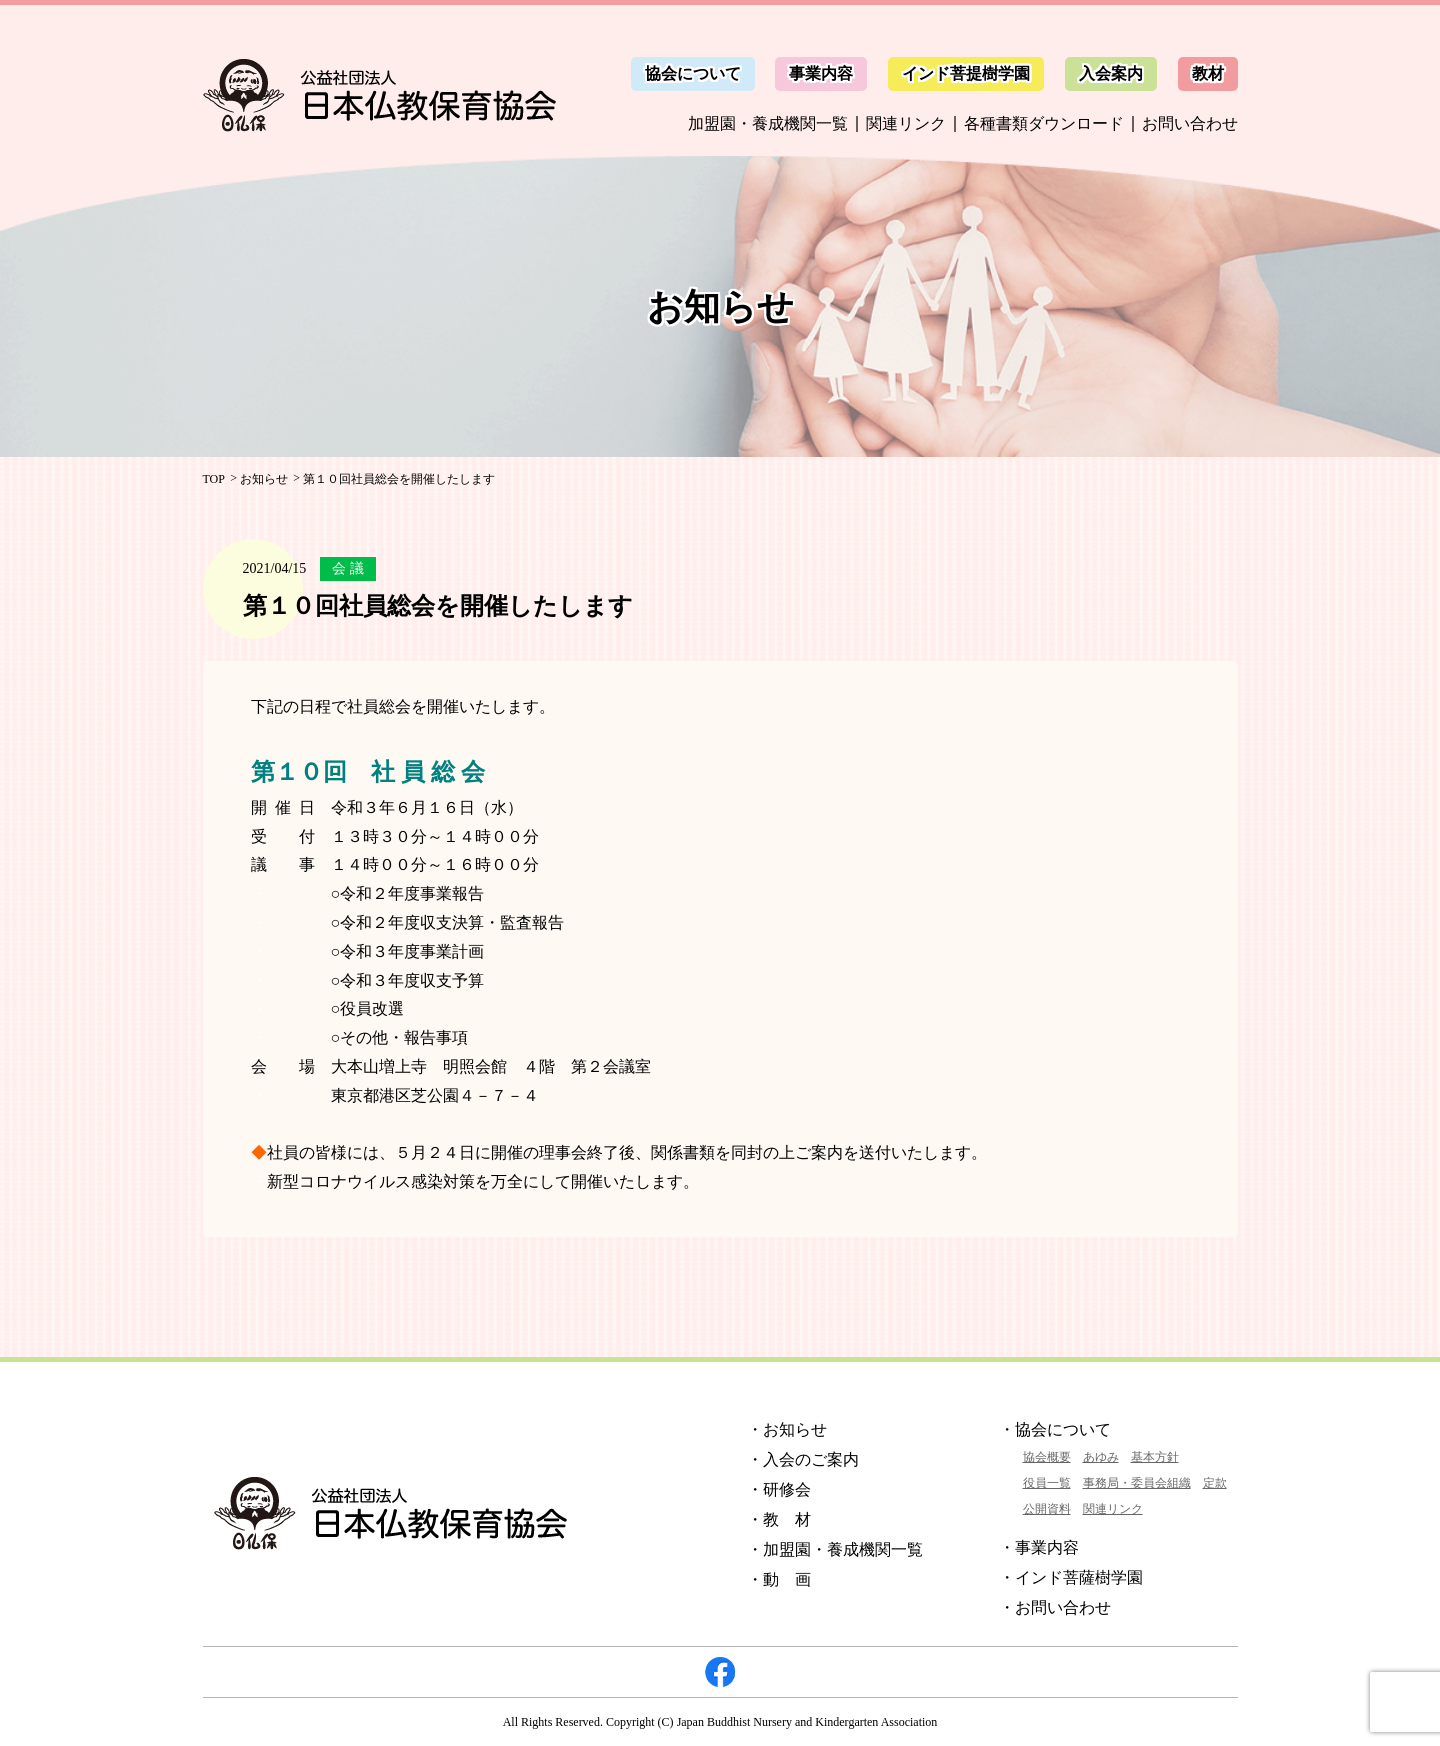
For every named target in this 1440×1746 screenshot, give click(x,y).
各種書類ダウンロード (1044, 123)
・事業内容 (1039, 1547)
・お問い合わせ (1055, 1607)
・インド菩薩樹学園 (1071, 1577)
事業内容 (821, 73)
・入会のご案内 (803, 1459)
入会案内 (1111, 73)
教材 (1208, 73)
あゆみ (1101, 1457)
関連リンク (906, 123)
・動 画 (779, 1579)
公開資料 (1047, 1509)
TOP (214, 479)
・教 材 (779, 1519)
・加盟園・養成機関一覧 (835, 1549)
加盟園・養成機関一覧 (768, 123)
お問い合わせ (1190, 123)
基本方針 (1155, 1457)
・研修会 (779, 1489)
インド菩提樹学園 (966, 73)
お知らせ (264, 479)
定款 (1215, 1483)
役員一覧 (1047, 1483)
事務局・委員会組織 (1137, 1483)
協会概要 (1047, 1457)
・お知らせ (787, 1429)
